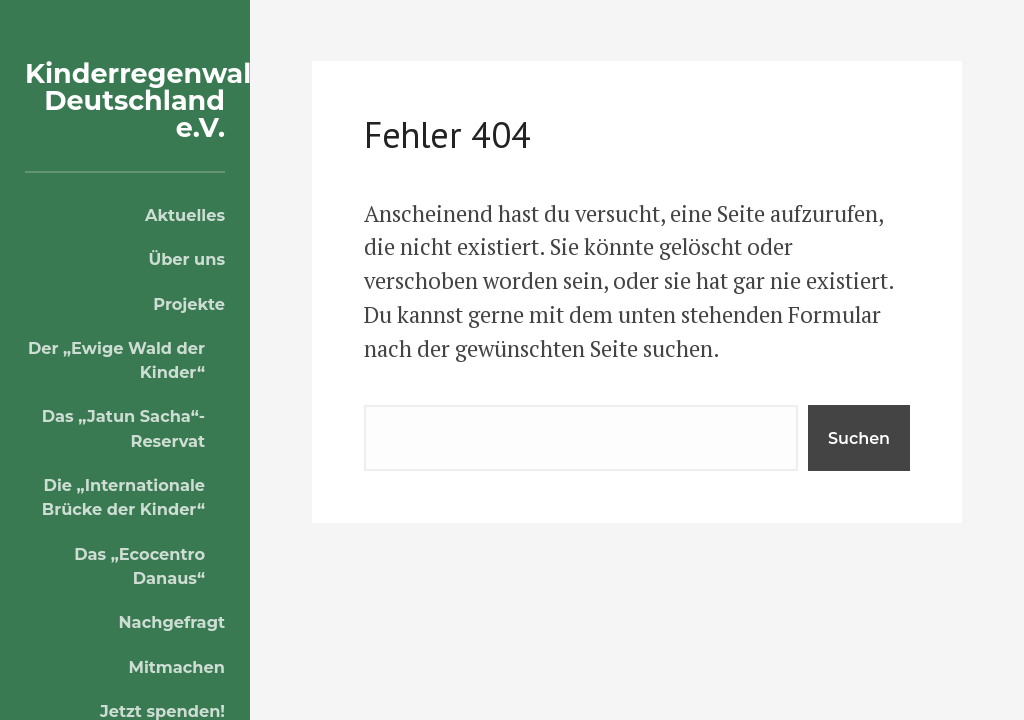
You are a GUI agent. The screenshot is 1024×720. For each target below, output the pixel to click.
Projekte (189, 304)
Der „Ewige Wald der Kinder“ (116, 360)
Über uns (186, 259)
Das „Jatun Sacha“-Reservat (123, 428)
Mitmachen (176, 667)
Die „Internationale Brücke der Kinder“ (123, 497)
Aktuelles (185, 215)
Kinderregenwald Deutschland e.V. (147, 100)
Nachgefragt (172, 622)
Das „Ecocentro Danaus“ (139, 566)
